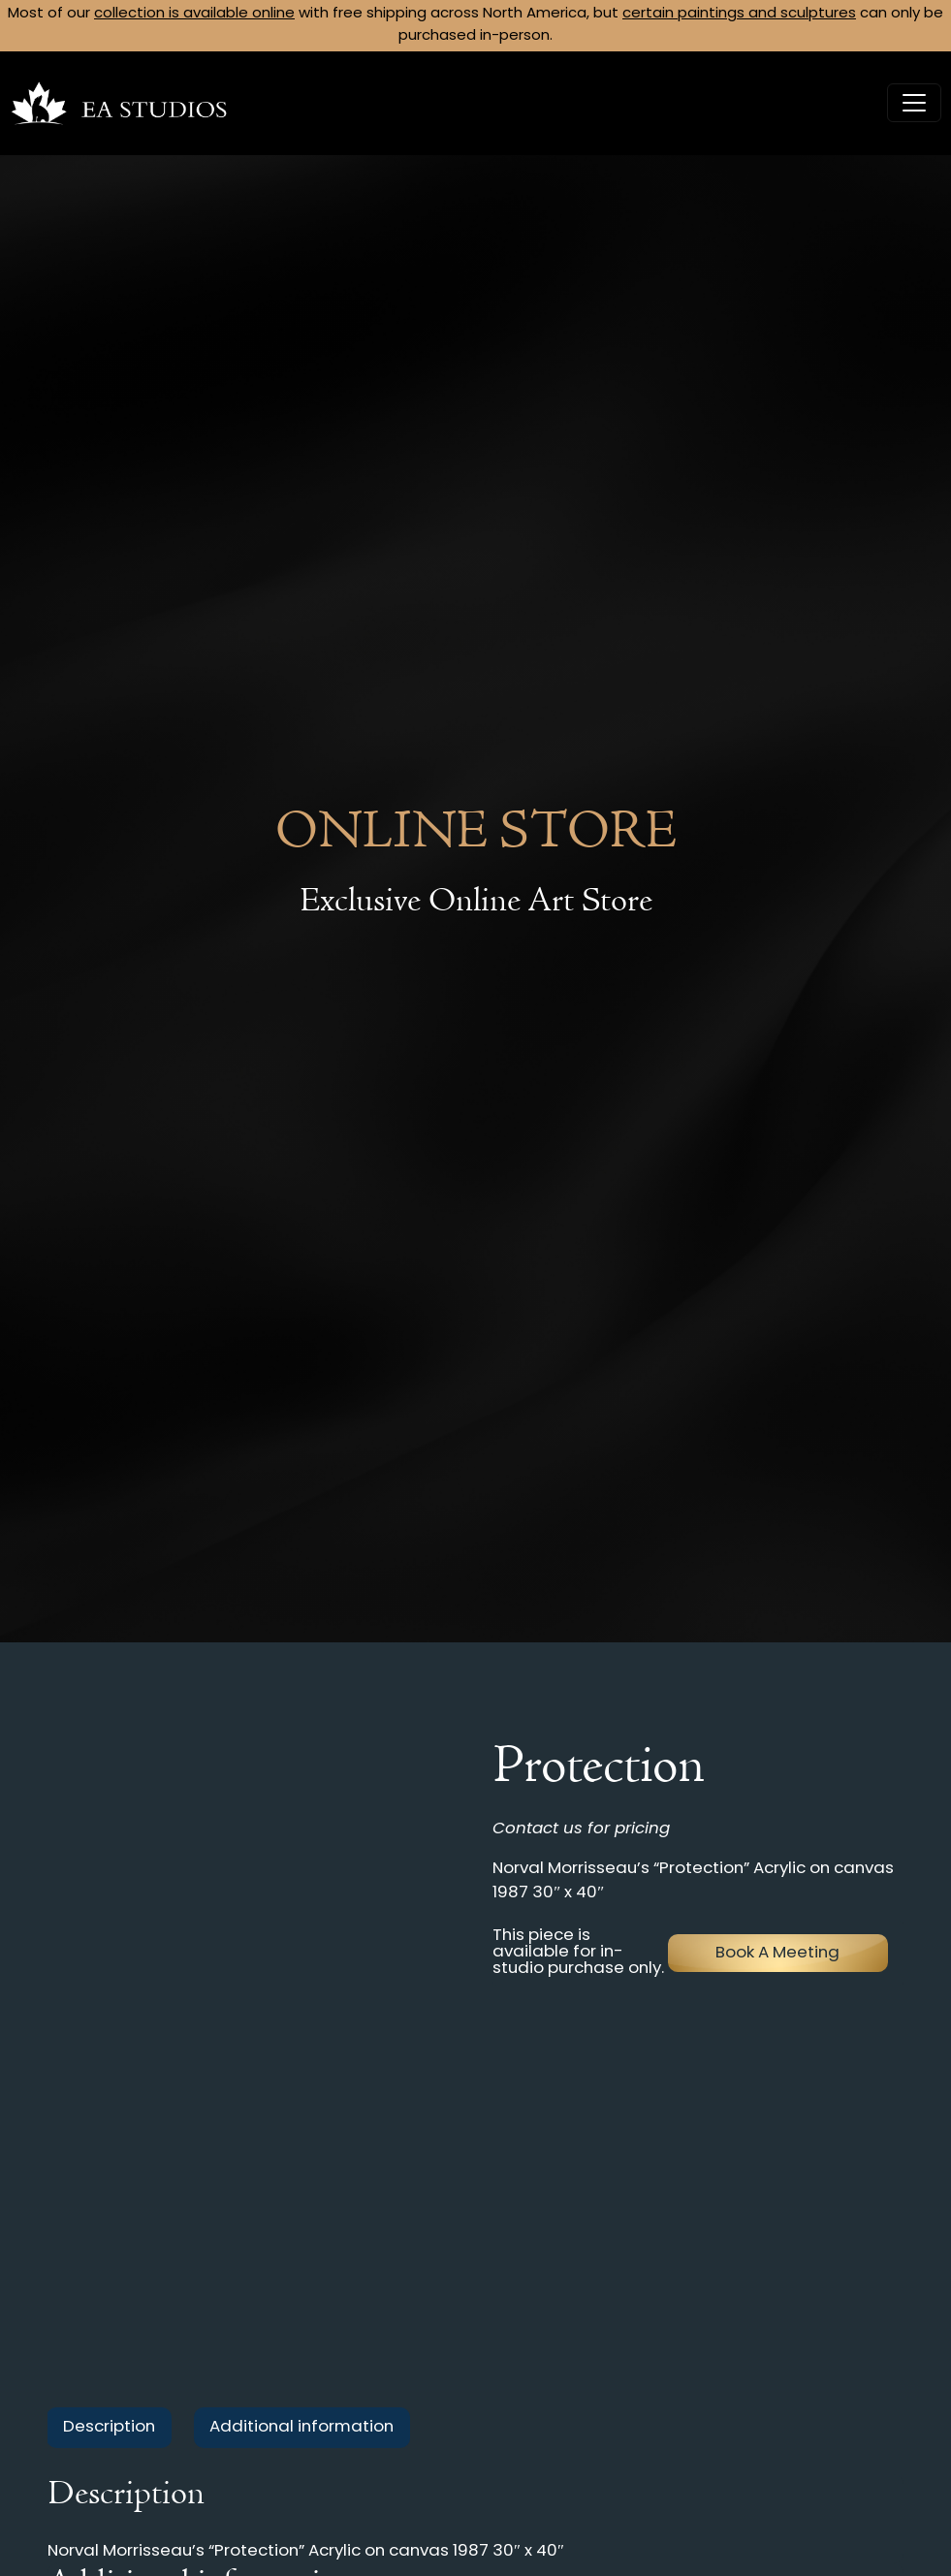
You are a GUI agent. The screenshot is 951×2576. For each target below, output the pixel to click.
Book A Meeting (777, 1953)
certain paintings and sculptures (739, 14)
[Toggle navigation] (914, 102)
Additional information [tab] (301, 2427)
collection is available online (194, 14)
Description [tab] (109, 2427)
